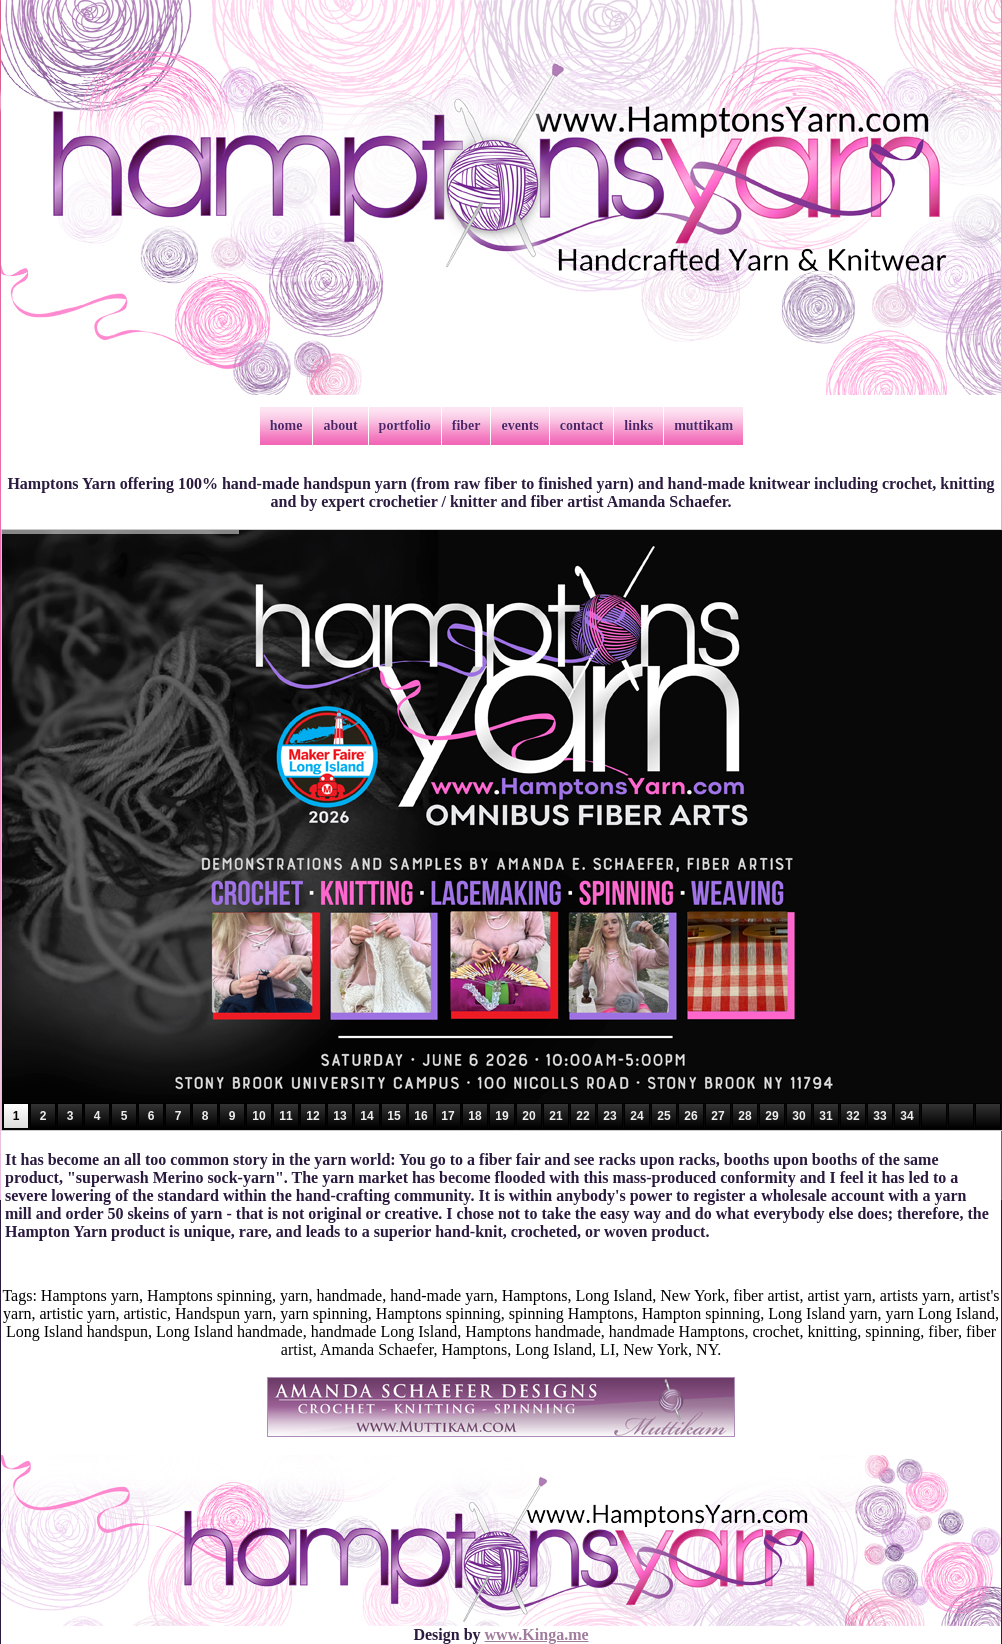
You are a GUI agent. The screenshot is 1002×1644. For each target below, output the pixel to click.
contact (582, 425)
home (286, 425)
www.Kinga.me (537, 1634)
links (638, 425)
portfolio (405, 425)
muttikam (703, 425)
